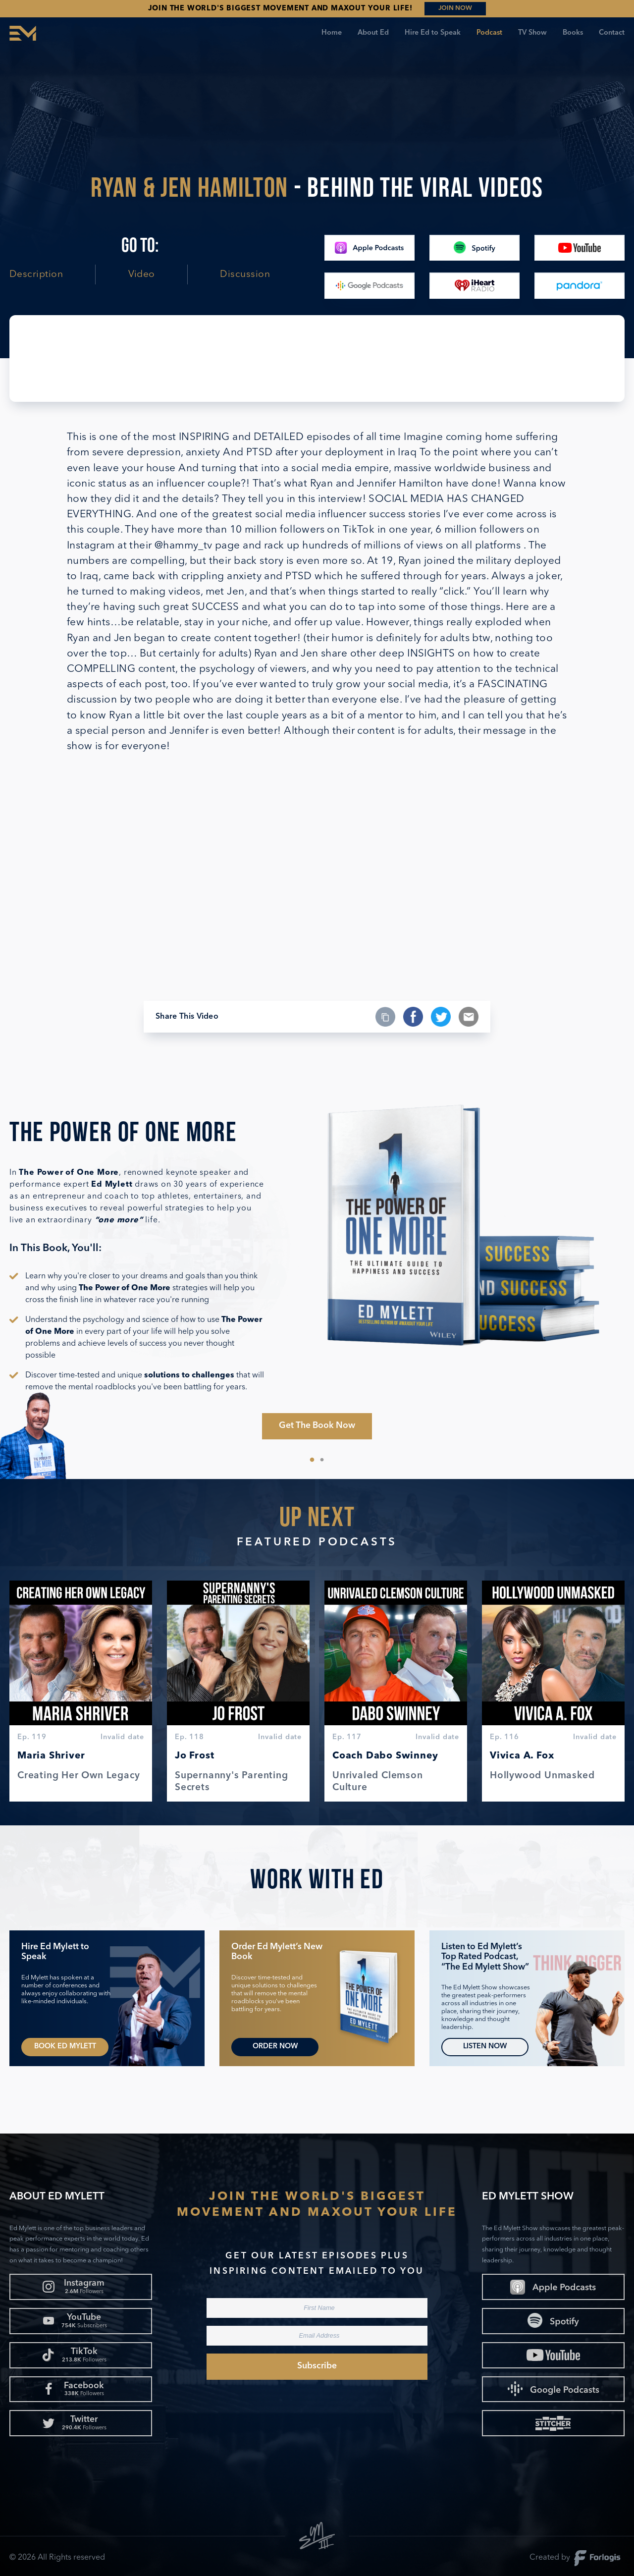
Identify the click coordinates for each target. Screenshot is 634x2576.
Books (573, 33)
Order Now (275, 2046)
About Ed (373, 33)
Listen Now (485, 2046)
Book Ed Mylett (65, 2046)
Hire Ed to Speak (433, 33)
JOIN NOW (455, 8)
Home (331, 33)
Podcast (489, 33)
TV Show (532, 33)
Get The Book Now (317, 1426)
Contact (612, 33)
